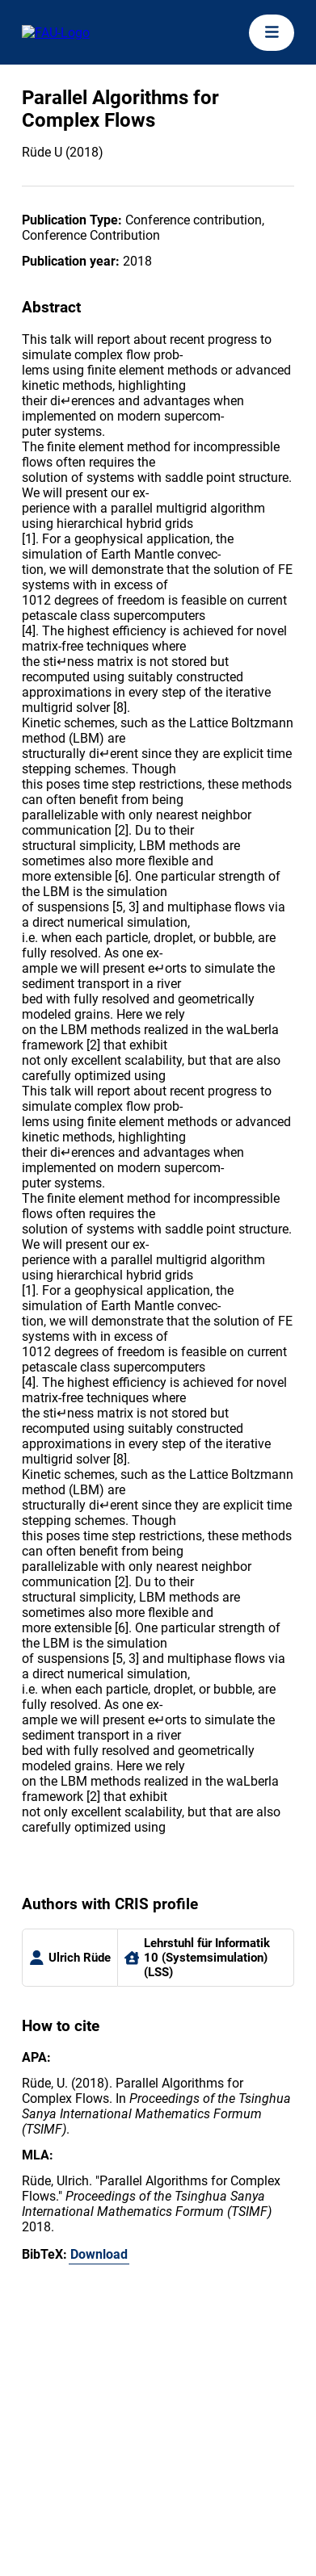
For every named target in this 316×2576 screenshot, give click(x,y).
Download (99, 2254)
